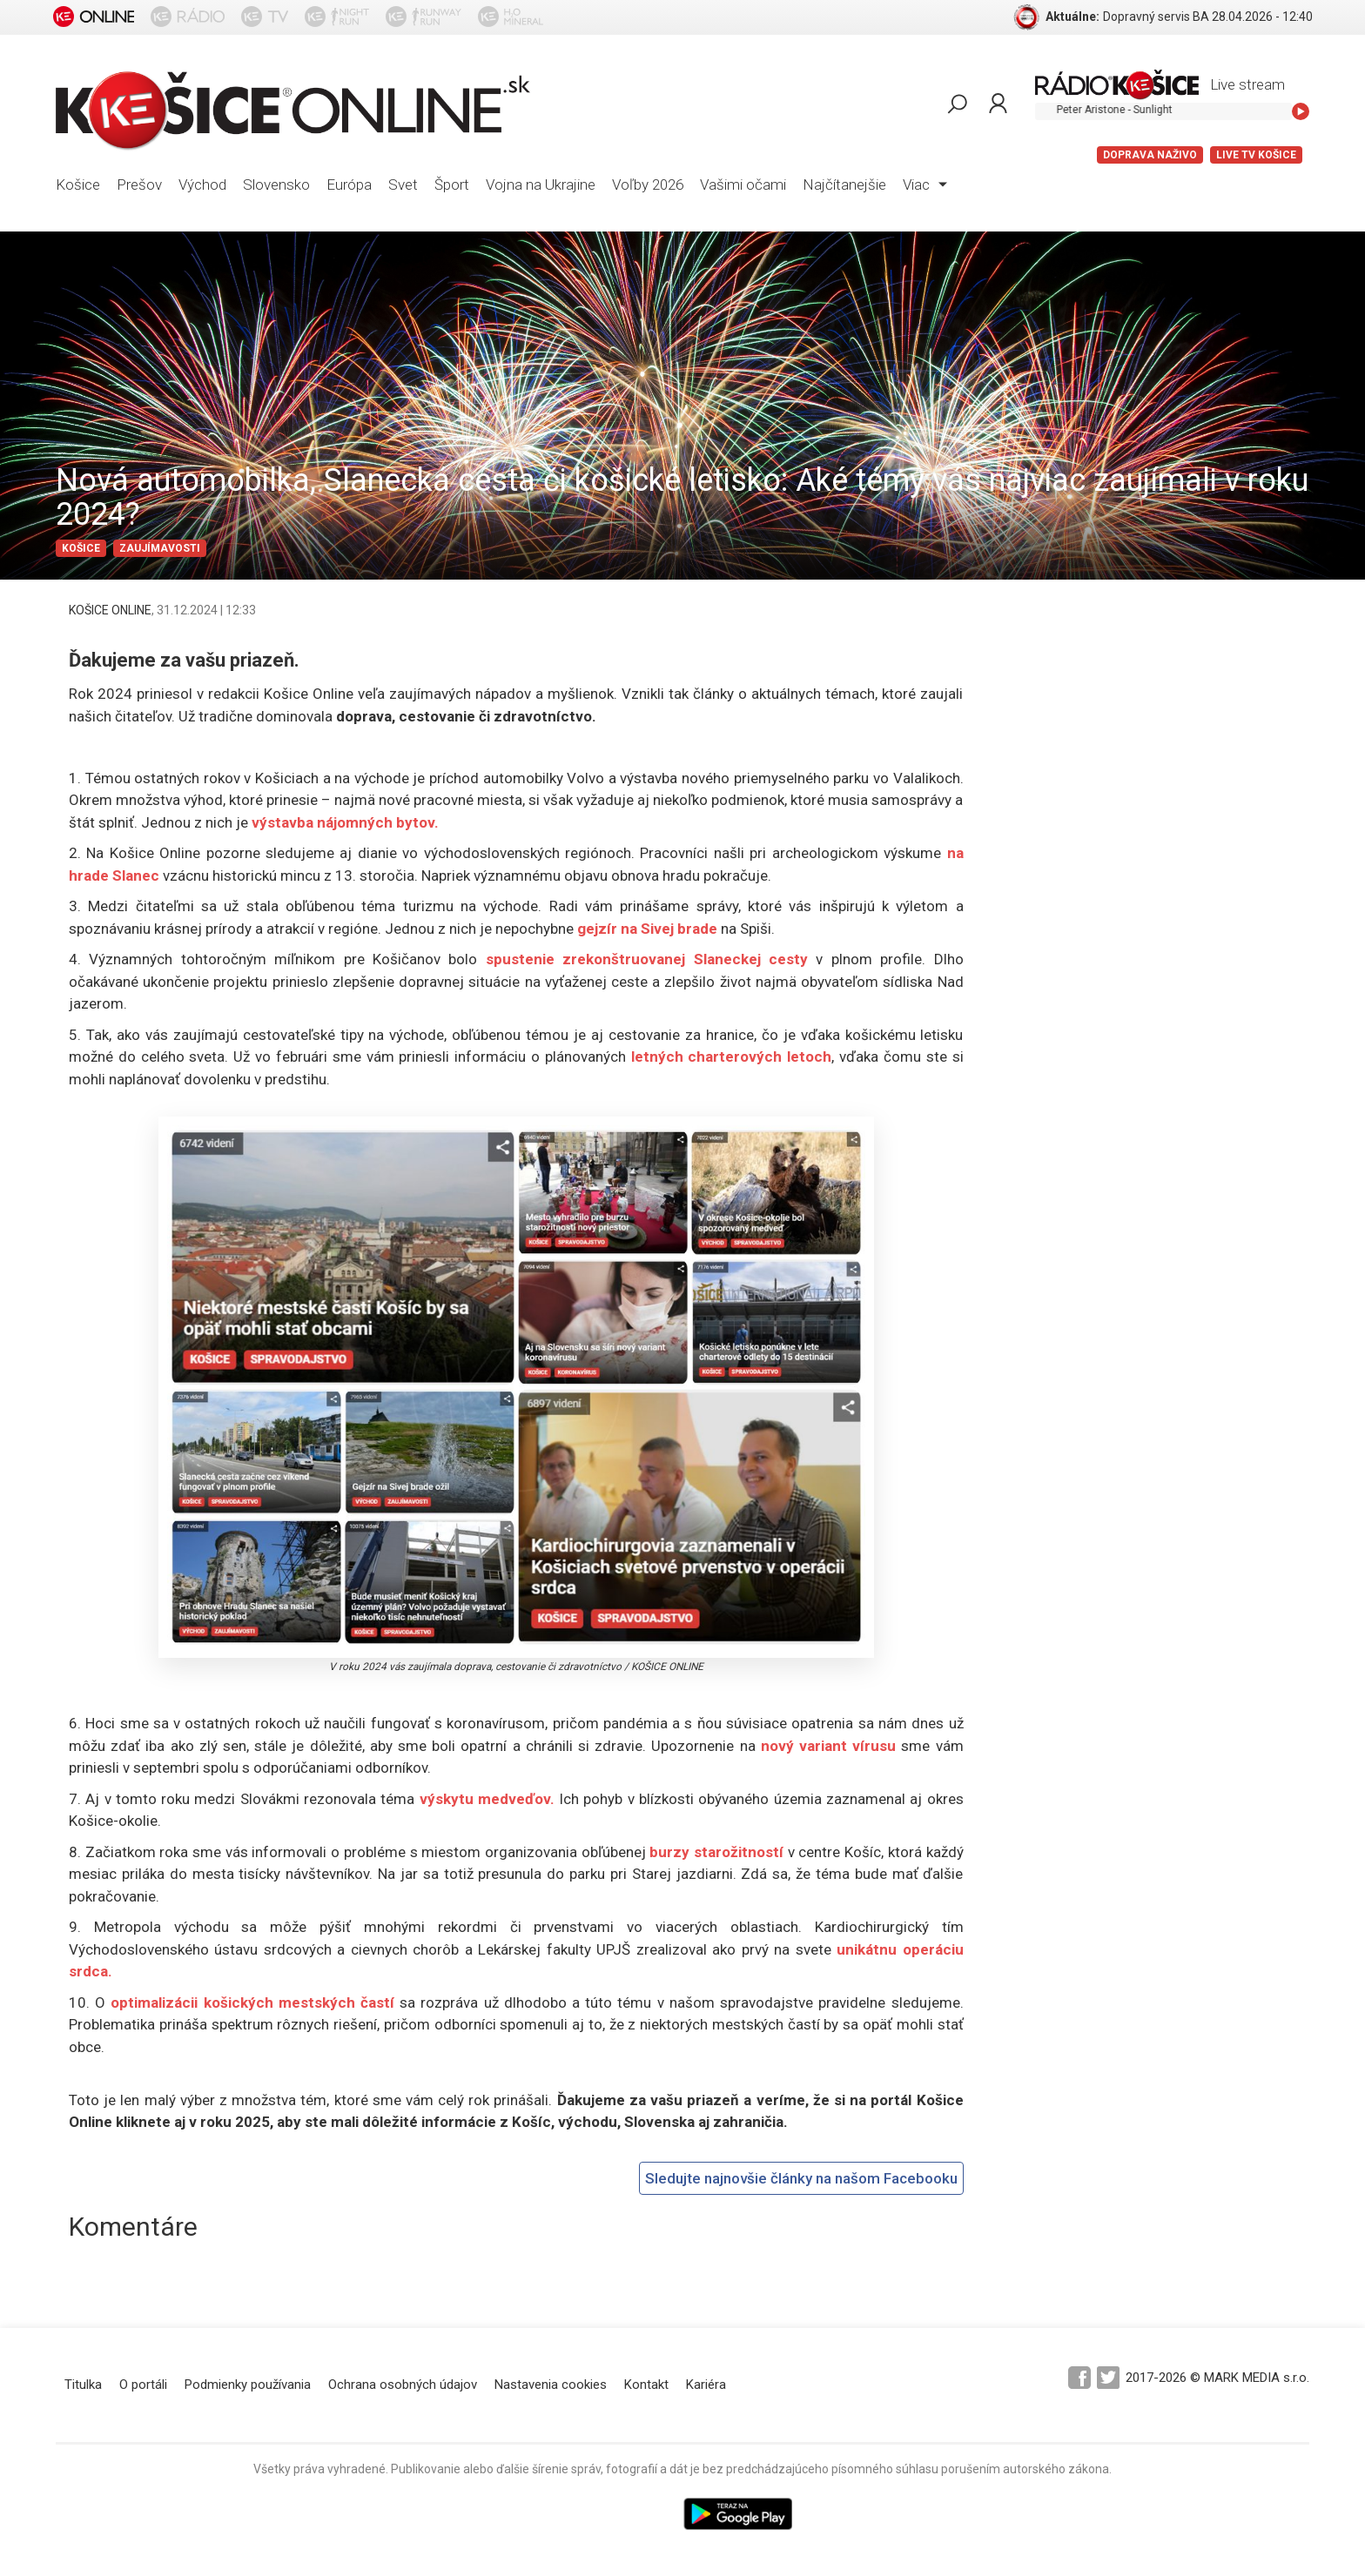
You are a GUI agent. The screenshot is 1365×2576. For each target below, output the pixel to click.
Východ (202, 184)
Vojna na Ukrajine (540, 184)
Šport (451, 184)
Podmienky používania (248, 2384)
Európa (349, 184)
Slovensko (276, 184)
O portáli (143, 2384)
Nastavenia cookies (550, 2384)
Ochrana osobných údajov (402, 2384)
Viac (925, 184)
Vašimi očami (743, 184)
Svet (403, 184)
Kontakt (646, 2384)
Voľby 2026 (647, 184)
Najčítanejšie (844, 184)
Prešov (139, 184)
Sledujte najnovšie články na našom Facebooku (801, 2178)
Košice (78, 184)
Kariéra (706, 2384)
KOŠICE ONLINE (110, 610)
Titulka (83, 2384)
